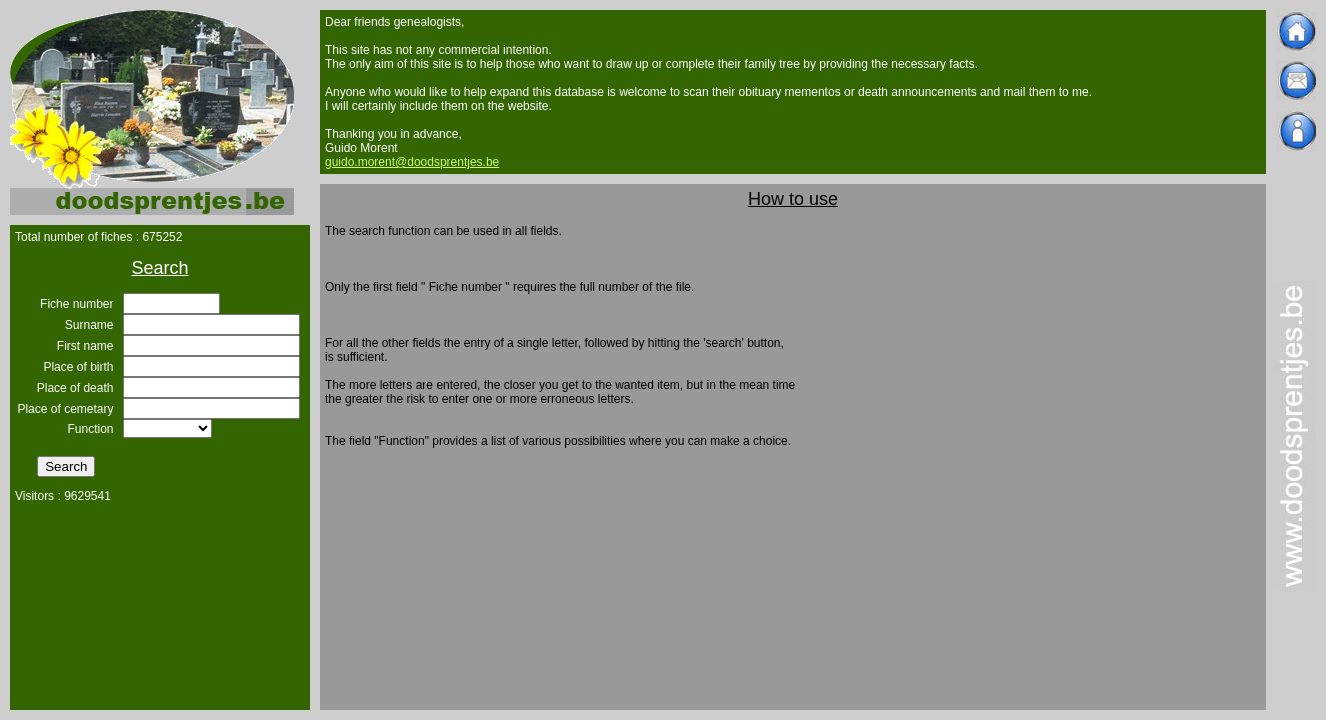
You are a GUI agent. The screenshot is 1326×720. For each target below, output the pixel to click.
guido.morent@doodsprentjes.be (412, 162)
